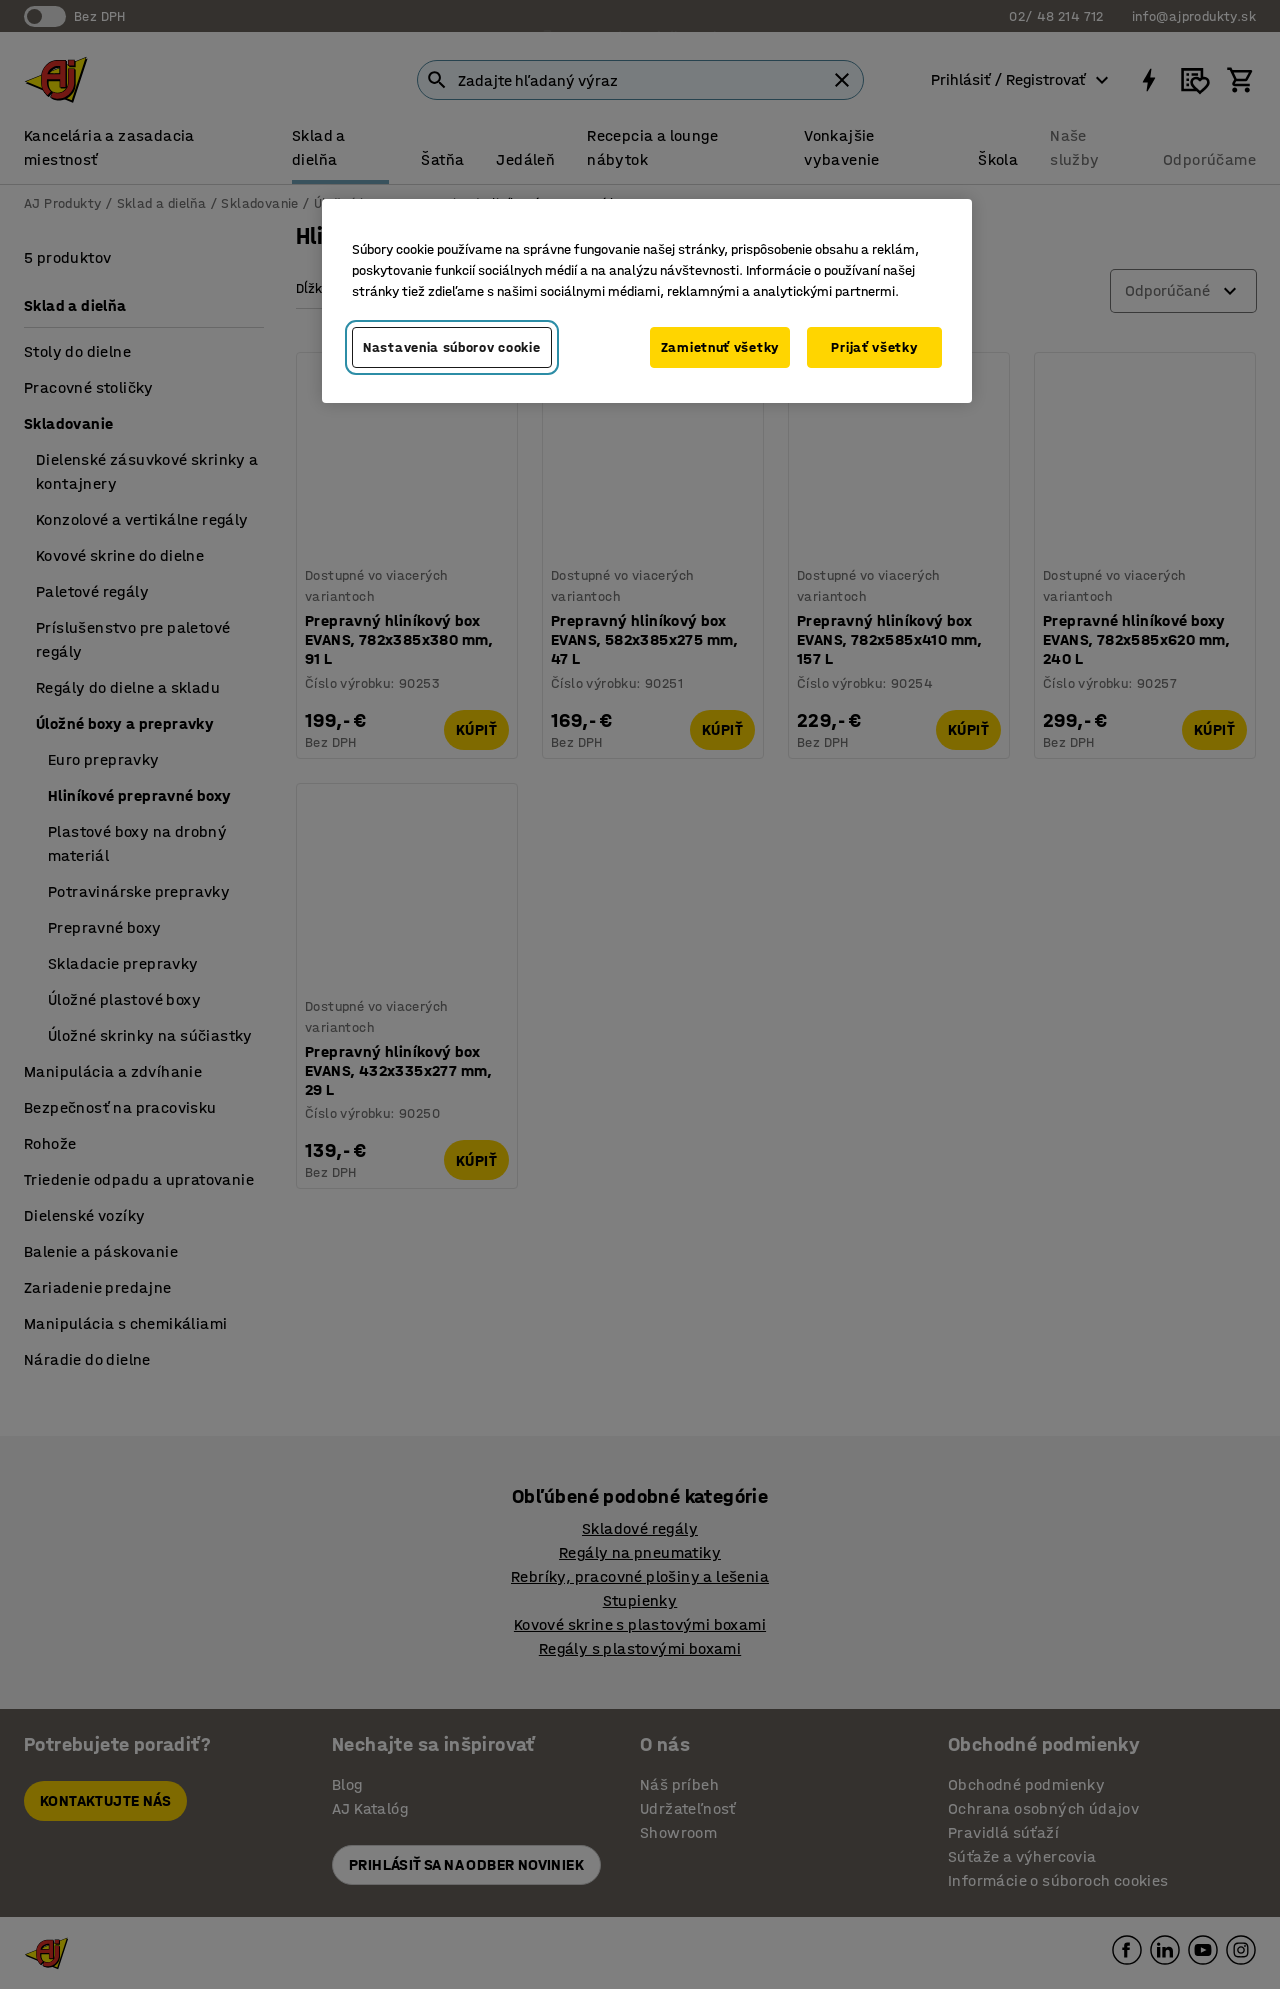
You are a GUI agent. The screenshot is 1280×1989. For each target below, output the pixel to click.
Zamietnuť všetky (720, 347)
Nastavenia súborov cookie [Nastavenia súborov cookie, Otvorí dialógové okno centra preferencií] (452, 347)
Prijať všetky (874, 347)
